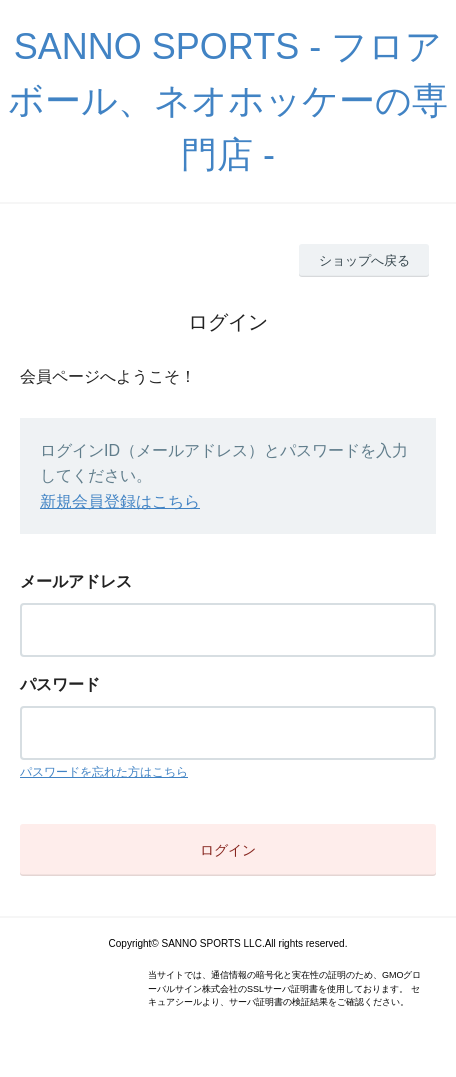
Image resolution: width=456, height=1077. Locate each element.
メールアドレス (76, 581)
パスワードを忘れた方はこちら (104, 772)
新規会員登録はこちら (120, 501)
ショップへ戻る (364, 260)
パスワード (60, 684)
